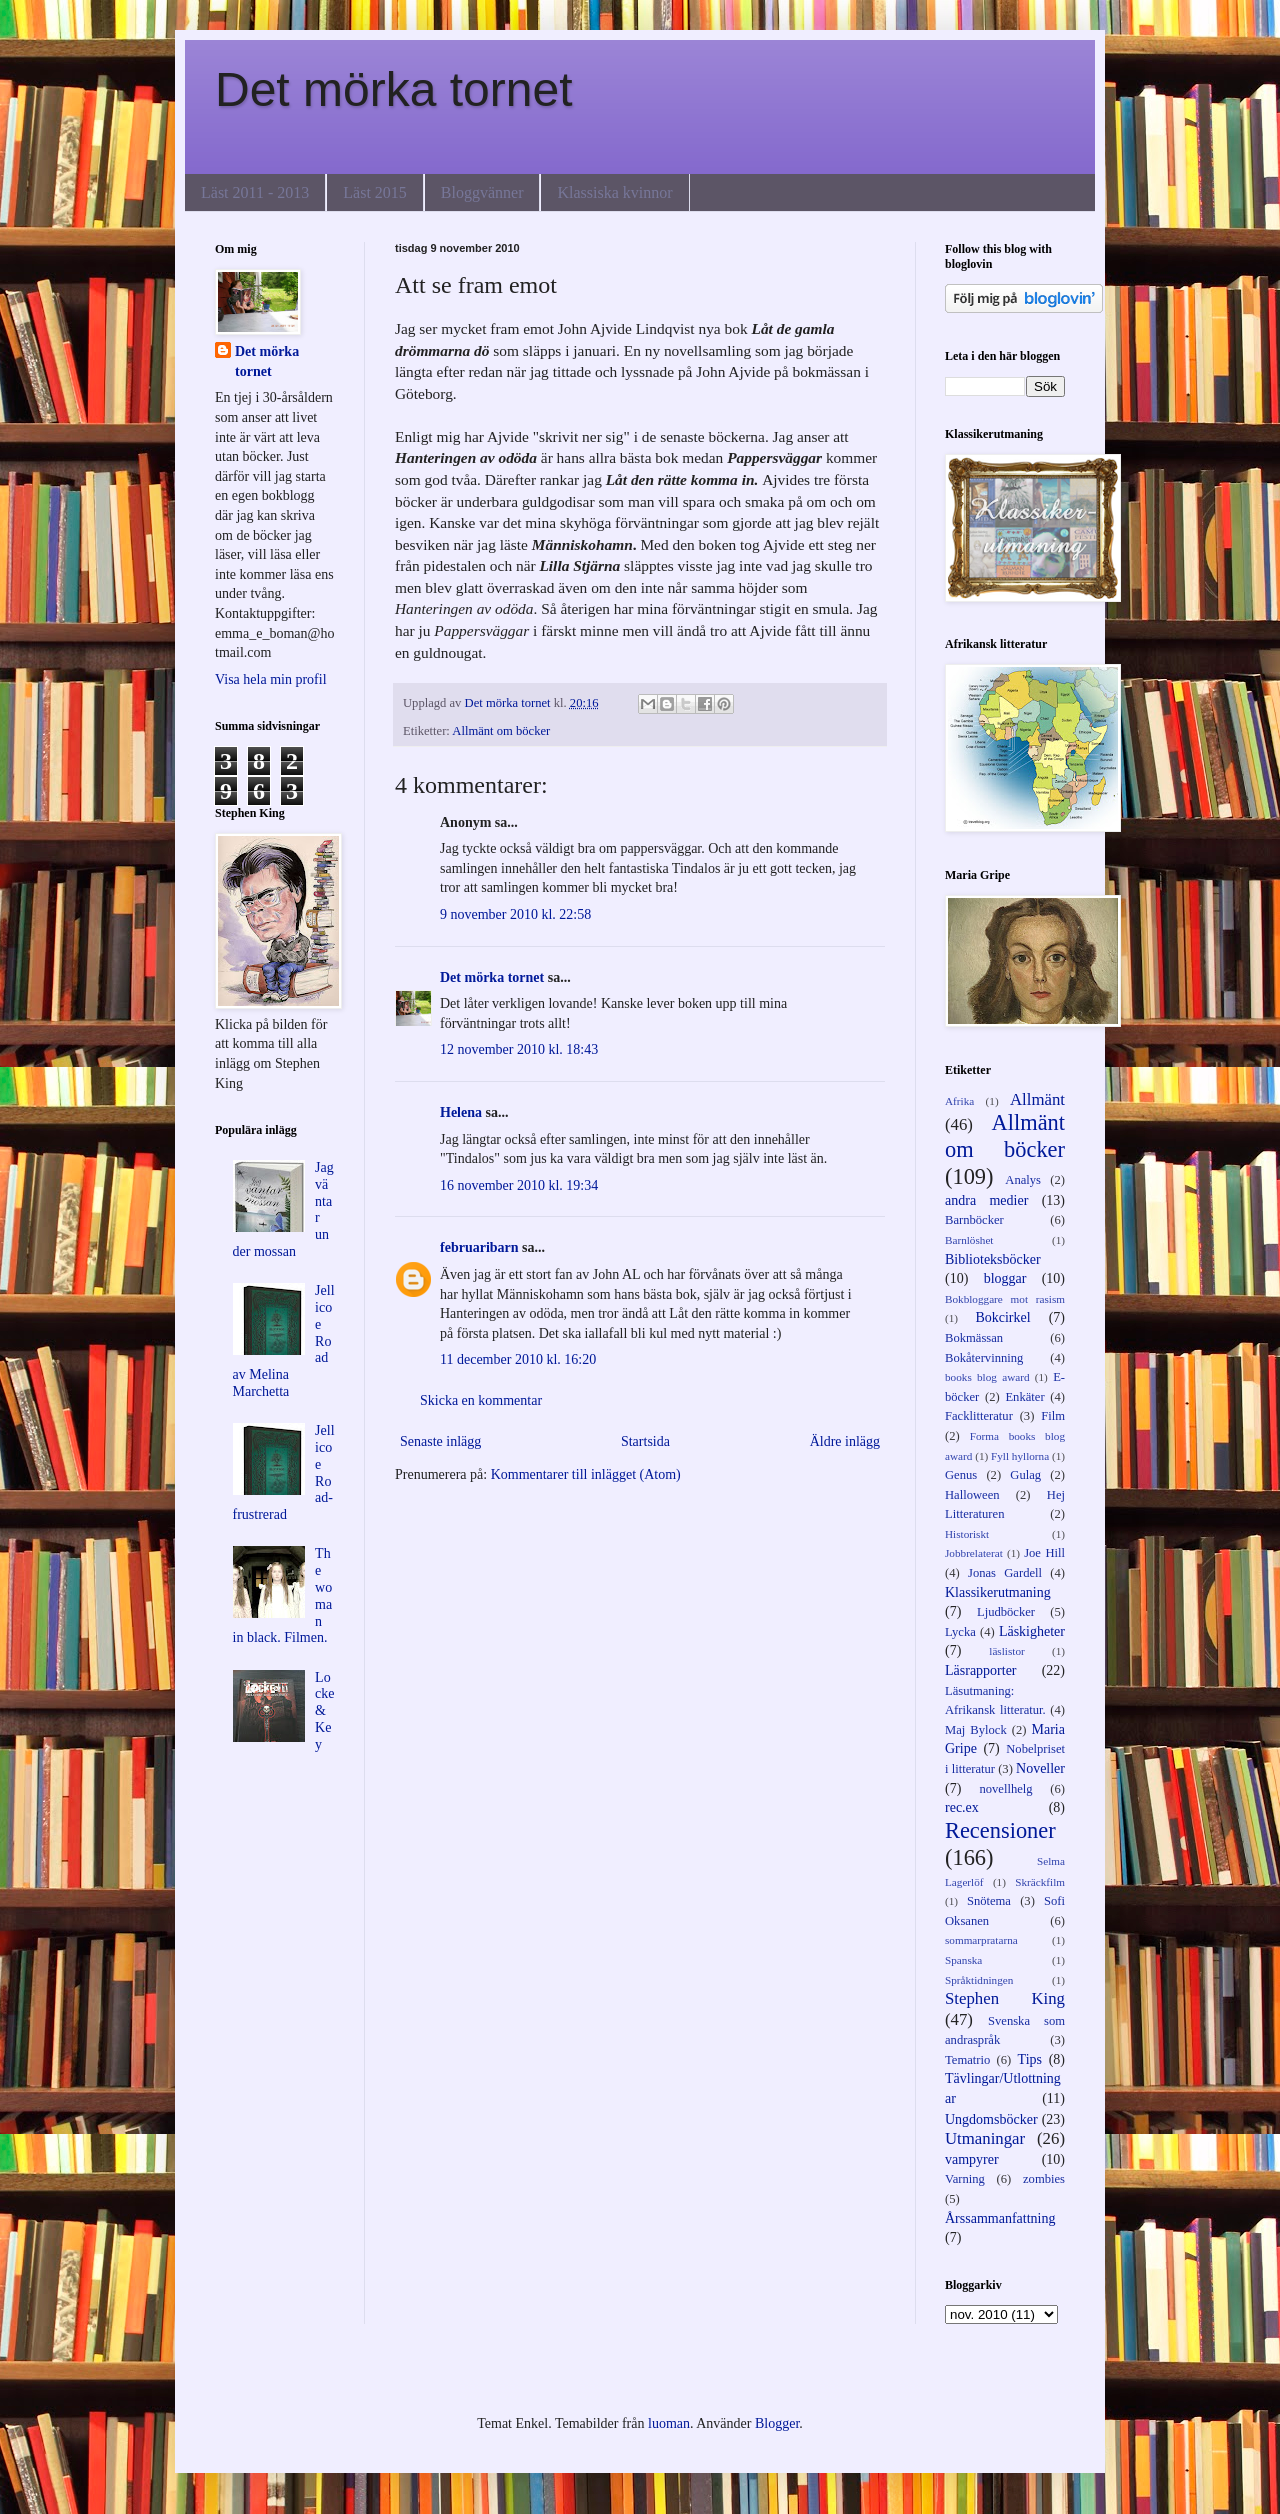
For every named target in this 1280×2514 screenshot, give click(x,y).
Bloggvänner (482, 192)
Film (1053, 1416)
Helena (461, 1112)
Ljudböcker (1006, 1612)
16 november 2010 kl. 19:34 (519, 1185)
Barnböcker (974, 1220)
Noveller (1040, 1768)
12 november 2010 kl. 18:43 (519, 1049)
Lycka (960, 1632)
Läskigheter (1032, 1631)
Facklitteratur (979, 1416)
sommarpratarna (981, 1940)
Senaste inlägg (440, 1441)
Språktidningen (979, 1980)
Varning (965, 2179)
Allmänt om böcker (501, 731)
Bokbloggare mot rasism (1005, 1299)
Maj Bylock (976, 1730)
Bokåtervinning (984, 1358)
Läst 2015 (375, 192)
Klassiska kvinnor (614, 192)
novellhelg (1005, 1789)
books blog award (987, 1377)
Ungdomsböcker (991, 2119)
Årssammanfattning (1000, 2218)
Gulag (1025, 1475)
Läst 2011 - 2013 (255, 192)
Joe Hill (1044, 1553)
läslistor (1006, 1651)
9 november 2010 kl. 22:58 (515, 914)
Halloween (972, 1495)
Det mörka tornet (393, 89)
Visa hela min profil (271, 679)
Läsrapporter (981, 1670)
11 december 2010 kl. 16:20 (518, 1359)
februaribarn (479, 1247)
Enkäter (1024, 1397)
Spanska (963, 1960)
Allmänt (1037, 1099)
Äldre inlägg (845, 1441)
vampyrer (972, 2159)
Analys (1023, 1180)
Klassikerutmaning (998, 1592)
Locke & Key (324, 1711)
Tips (1030, 2059)
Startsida (645, 1441)
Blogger (777, 2423)
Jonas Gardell (1005, 1573)
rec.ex (962, 1807)
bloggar (1005, 1278)
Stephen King (1005, 1998)
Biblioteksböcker (993, 1259)
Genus (961, 1475)
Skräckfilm (1040, 1882)
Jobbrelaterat (974, 1553)
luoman (669, 2423)
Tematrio (967, 2060)
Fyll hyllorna (1020, 1456)
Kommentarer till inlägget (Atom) (586, 1474)
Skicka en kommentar (481, 1400)
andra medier (986, 1200)
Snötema (989, 1901)
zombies (1044, 2179)
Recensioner (1000, 1830)
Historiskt (967, 1534)
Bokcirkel (1002, 1317)
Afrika (959, 1101)
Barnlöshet (969, 1240)
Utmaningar (985, 2138)
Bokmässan (974, 1338)
